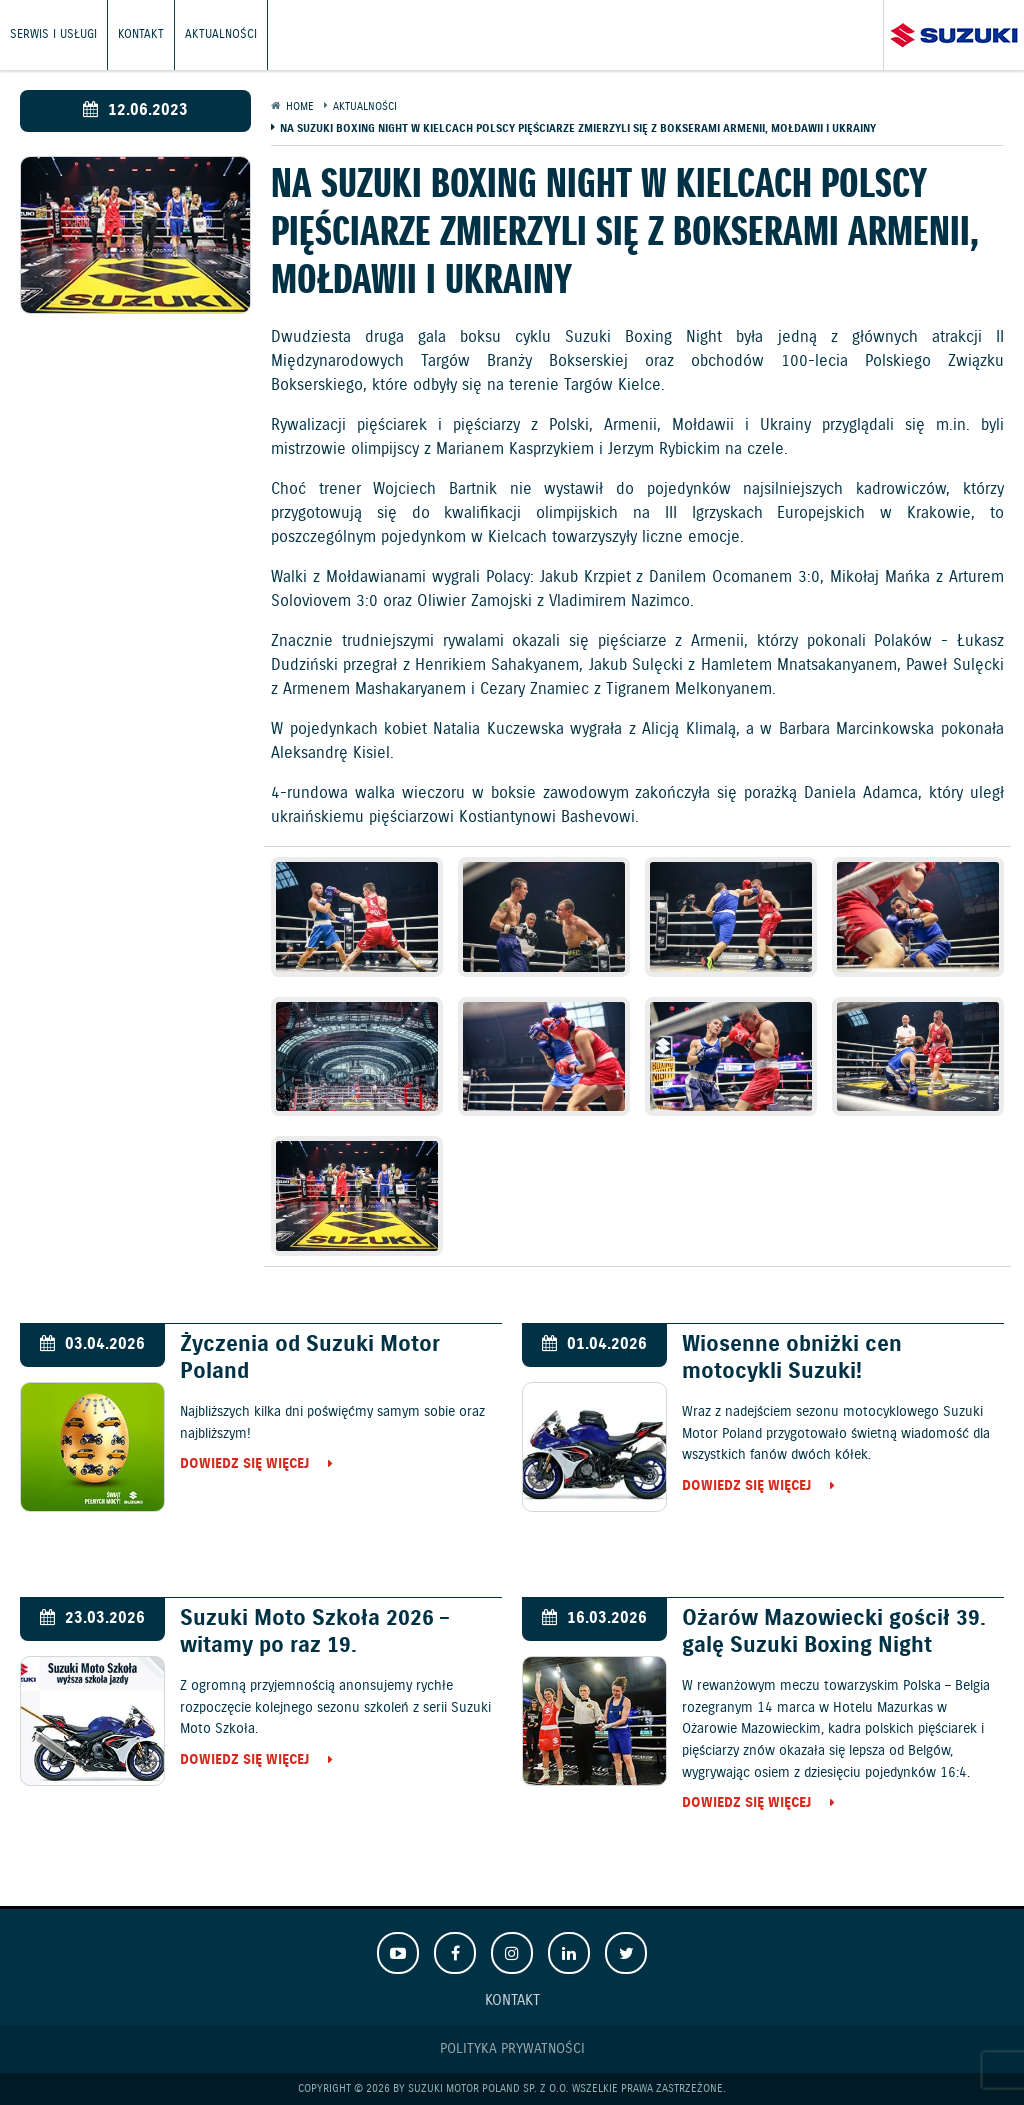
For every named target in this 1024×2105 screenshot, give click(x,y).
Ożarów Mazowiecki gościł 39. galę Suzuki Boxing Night (834, 1632)
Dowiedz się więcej (244, 1465)
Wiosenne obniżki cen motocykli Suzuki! (792, 1358)
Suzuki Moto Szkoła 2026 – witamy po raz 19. (314, 1632)
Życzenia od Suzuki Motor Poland (310, 1358)
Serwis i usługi (53, 34)
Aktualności (221, 34)
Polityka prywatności (512, 2049)
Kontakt (141, 34)
